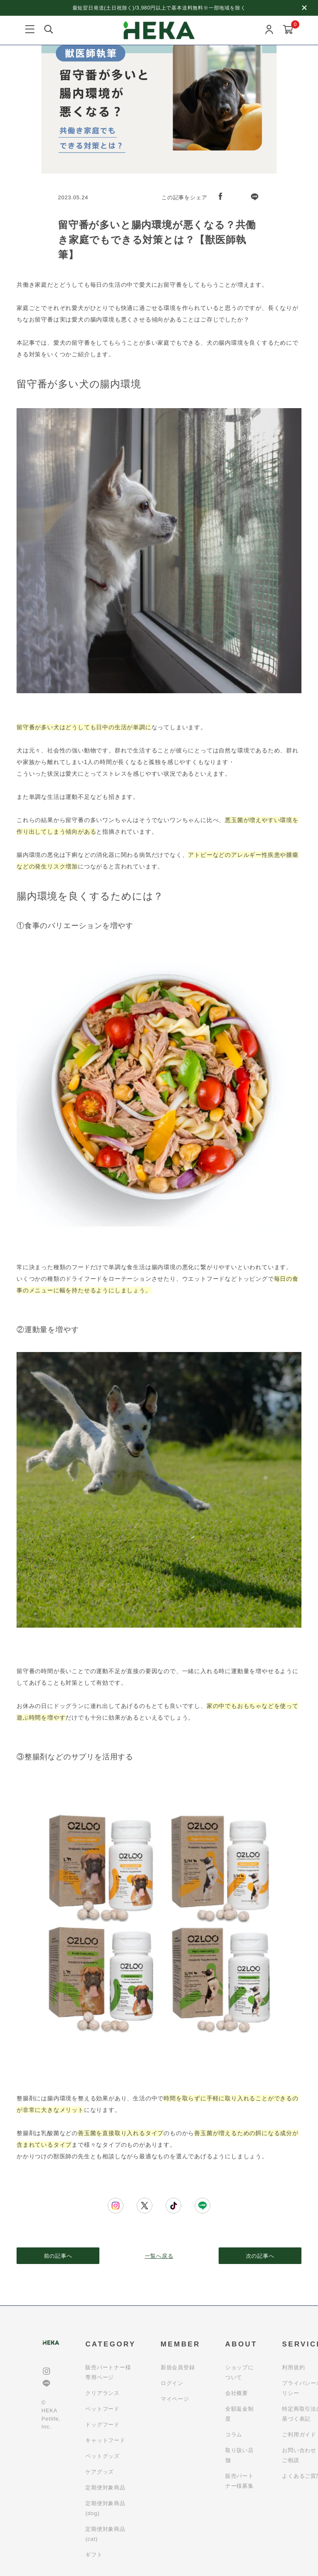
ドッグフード (102, 2424)
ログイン (172, 2383)
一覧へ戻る (159, 2256)
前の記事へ (58, 2256)
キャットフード (105, 2440)
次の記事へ (260, 2256)
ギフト (93, 2555)
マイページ (175, 2399)
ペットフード (102, 2409)
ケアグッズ (99, 2472)
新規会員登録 (178, 2367)
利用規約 (293, 2367)
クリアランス (102, 2393)
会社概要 (236, 2393)
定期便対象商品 (105, 2487)
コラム (233, 2434)
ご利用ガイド (299, 2434)
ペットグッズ (102, 2456)
